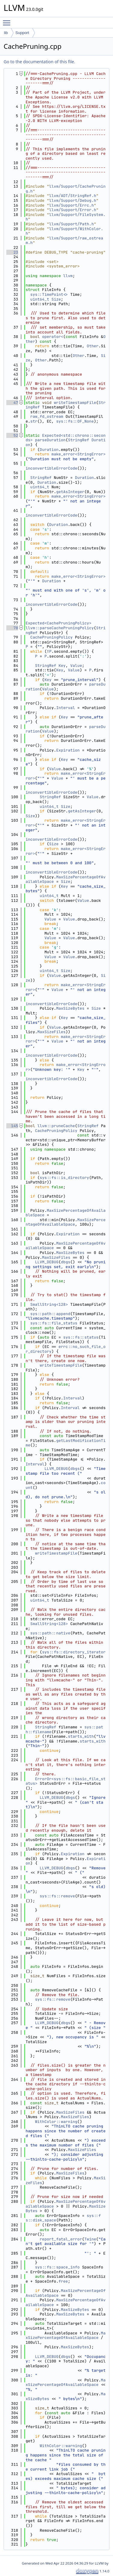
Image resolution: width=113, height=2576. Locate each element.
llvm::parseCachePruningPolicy (60, 627)
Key (61, 665)
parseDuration (50, 439)
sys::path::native (50, 1633)
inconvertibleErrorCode (51, 468)
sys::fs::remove (57, 1896)
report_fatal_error (61, 2239)
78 (12, 627)
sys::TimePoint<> (49, 294)
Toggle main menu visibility (8, 20)
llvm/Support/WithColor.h (64, 231)
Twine (90, 2239)
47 (12, 402)
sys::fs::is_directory (64, 1177)
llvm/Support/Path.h (71, 224)
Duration (49, 449)
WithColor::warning (56, 2121)
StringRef (78, 439)
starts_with (81, 1736)
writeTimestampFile (75, 402)
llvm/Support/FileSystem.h (65, 217)
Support (22, 32)
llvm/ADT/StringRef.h (72, 195)
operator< (52, 336)
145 (12, 1125)
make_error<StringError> (78, 454)
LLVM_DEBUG (46, 1262)
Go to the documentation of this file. (39, 61)
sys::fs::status (81, 1337)
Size (56, 299)
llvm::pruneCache (56, 1125)
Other (93, 346)
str (33, 421)
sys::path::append (50, 1313)
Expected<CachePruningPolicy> (58, 623)
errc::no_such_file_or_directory (65, 1349)
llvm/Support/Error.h (72, 209)
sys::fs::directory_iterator (74, 1652)
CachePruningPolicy (51, 637)
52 (12, 435)
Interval (65, 707)
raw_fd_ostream (46, 416)
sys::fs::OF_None (75, 421)
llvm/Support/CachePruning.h (65, 189)
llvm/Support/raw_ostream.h (64, 240)
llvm (68, 275)
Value (76, 665)
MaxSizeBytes (70, 1008)
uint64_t (39, 299)
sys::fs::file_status (53, 1323)
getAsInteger (70, 491)
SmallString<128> (49, 1304)
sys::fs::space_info (57, 2267)
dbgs (65, 1262)
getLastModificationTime (65, 1443)
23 (12, 252)
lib (6, 32)
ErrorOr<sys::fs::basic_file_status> (65, 1781)
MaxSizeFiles (51, 1031)
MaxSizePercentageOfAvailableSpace (65, 1213)
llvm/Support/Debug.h (72, 200)
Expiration (68, 750)
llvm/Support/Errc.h (71, 205)
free (63, 2281)
